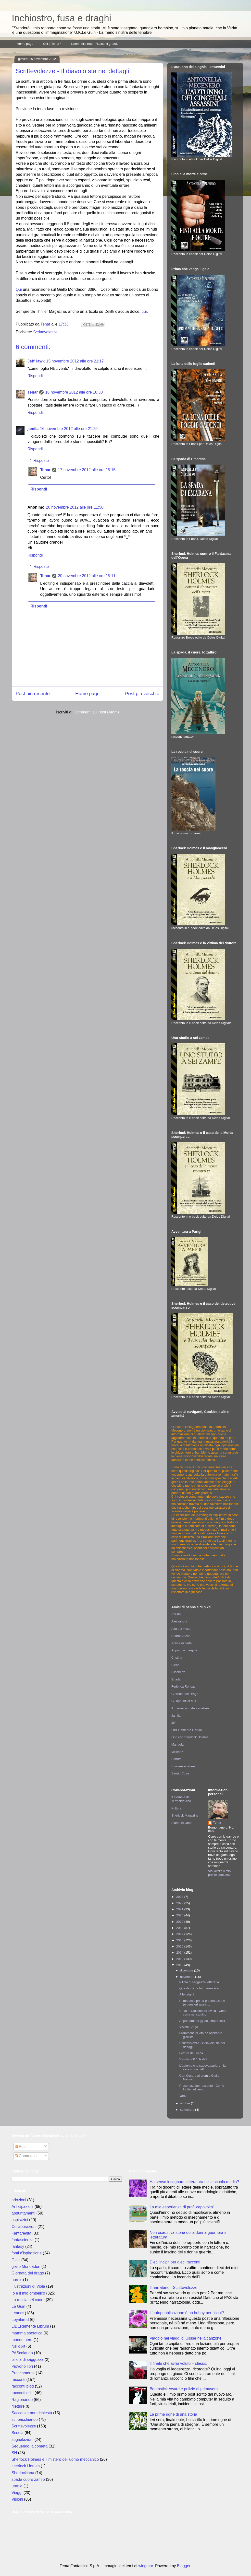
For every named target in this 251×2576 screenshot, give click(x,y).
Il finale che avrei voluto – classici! (179, 2363)
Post (20, 2147)
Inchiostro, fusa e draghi (61, 18)
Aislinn (176, 1614)
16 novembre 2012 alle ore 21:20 (69, 429)
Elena (175, 1665)
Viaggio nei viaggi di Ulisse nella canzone (185, 2338)
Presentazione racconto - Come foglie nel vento (201, 2087)
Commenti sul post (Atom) (96, 712)
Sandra (176, 1759)
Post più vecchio (142, 693)
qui (144, 311)
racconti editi (23, 2393)
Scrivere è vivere (183, 1766)
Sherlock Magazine (185, 1815)
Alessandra (179, 1621)
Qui (19, 289)
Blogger (183, 2566)
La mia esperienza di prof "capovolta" (182, 2207)
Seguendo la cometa (30, 2446)
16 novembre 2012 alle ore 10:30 (74, 392)
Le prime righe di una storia (173, 2414)
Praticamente (23, 2373)
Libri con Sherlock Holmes (189, 1737)
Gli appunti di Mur (183, 1701)
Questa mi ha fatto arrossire (198, 1988)
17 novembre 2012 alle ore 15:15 (86, 470)
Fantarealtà (21, 2233)
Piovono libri (22, 2366)
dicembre (187, 1970)
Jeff (173, 1723)
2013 (180, 1959)
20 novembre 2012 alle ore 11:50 (74, 507)
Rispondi (35, 376)
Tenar (32, 392)
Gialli (16, 2260)
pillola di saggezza (28, 2359)
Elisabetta (178, 1672)
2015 (180, 1946)
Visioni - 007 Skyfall (193, 2059)
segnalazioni (22, 2439)
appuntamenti (23, 2213)
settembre (187, 2109)
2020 (180, 1915)
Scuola (18, 2433)
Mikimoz (177, 1752)
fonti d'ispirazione (27, 2253)
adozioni (19, 2200)
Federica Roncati (183, 1686)
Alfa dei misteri (181, 1629)
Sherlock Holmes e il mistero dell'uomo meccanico (55, 2459)
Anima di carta (181, 1643)
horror (17, 2280)
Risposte (41, 460)
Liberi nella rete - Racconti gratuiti (94, 44)
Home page (25, 44)
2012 (180, 1965)
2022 (180, 1903)
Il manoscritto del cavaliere (190, 1708)
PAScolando (22, 2353)
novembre (187, 1977)
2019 (180, 1921)
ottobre (185, 2103)
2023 (180, 1897)
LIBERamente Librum (186, 1730)
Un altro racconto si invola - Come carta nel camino (203, 2013)
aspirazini (20, 2220)
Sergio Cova (180, 1773)
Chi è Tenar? (52, 44)
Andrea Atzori (180, 1636)
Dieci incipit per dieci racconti (175, 2262)
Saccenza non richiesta (32, 2413)
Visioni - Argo (188, 2027)
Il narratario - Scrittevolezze (173, 2287)
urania (17, 2486)
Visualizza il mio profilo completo (219, 1873)
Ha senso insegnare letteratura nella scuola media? (194, 2182)
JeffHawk (36, 361)
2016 (180, 1940)
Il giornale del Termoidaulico (181, 1799)
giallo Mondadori (26, 2266)
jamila (32, 429)
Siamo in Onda (181, 1823)
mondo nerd (22, 2340)
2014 (180, 1952)
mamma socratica (27, 2333)
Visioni (17, 2499)
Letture (18, 2313)
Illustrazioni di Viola (28, 2286)
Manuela (177, 1744)
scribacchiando (25, 2419)
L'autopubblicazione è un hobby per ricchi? (187, 2313)
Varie (182, 2096)
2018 (180, 1928)
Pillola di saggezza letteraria (199, 1982)
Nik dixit (18, 2346)
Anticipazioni (23, 2206)
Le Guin (18, 2306)
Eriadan (176, 1679)
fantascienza (23, 2240)
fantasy (18, 2246)
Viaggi (17, 2493)
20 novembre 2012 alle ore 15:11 (86, 576)
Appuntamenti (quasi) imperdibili (202, 2021)
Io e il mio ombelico (28, 2293)
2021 (180, 1909)
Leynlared (20, 2320)
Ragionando (22, 2400)
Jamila (176, 1715)
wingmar (145, 2566)
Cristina (176, 1657)
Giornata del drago (28, 2273)
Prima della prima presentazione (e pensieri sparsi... (202, 2002)
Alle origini (186, 1994)
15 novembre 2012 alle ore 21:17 (75, 361)
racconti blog (23, 2386)
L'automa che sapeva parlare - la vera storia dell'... (202, 2067)
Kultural (176, 1808)
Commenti (26, 2156)
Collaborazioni (24, 2227)
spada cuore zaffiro (28, 2479)
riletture (18, 2406)
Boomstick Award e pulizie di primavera (184, 2389)
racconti (18, 2380)
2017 (180, 1934)
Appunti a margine (184, 1650)
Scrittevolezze (45, 332)
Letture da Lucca (191, 2053)
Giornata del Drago (184, 1694)
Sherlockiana (23, 2473)
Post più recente (33, 693)
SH (14, 2453)
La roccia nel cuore (28, 2300)
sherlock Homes (26, 2466)
